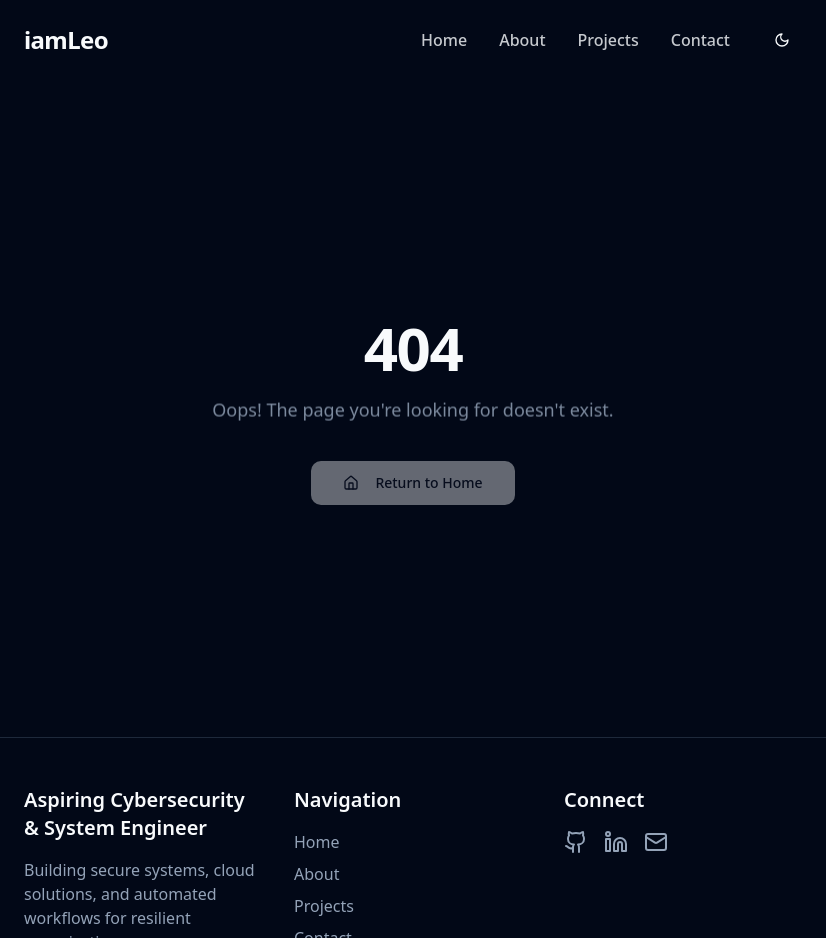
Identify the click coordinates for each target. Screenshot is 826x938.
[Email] (656, 842)
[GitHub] (576, 842)
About (522, 40)
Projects (608, 40)
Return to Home (412, 485)
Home (444, 40)
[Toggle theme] (782, 40)
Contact (700, 40)
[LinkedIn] (616, 842)
